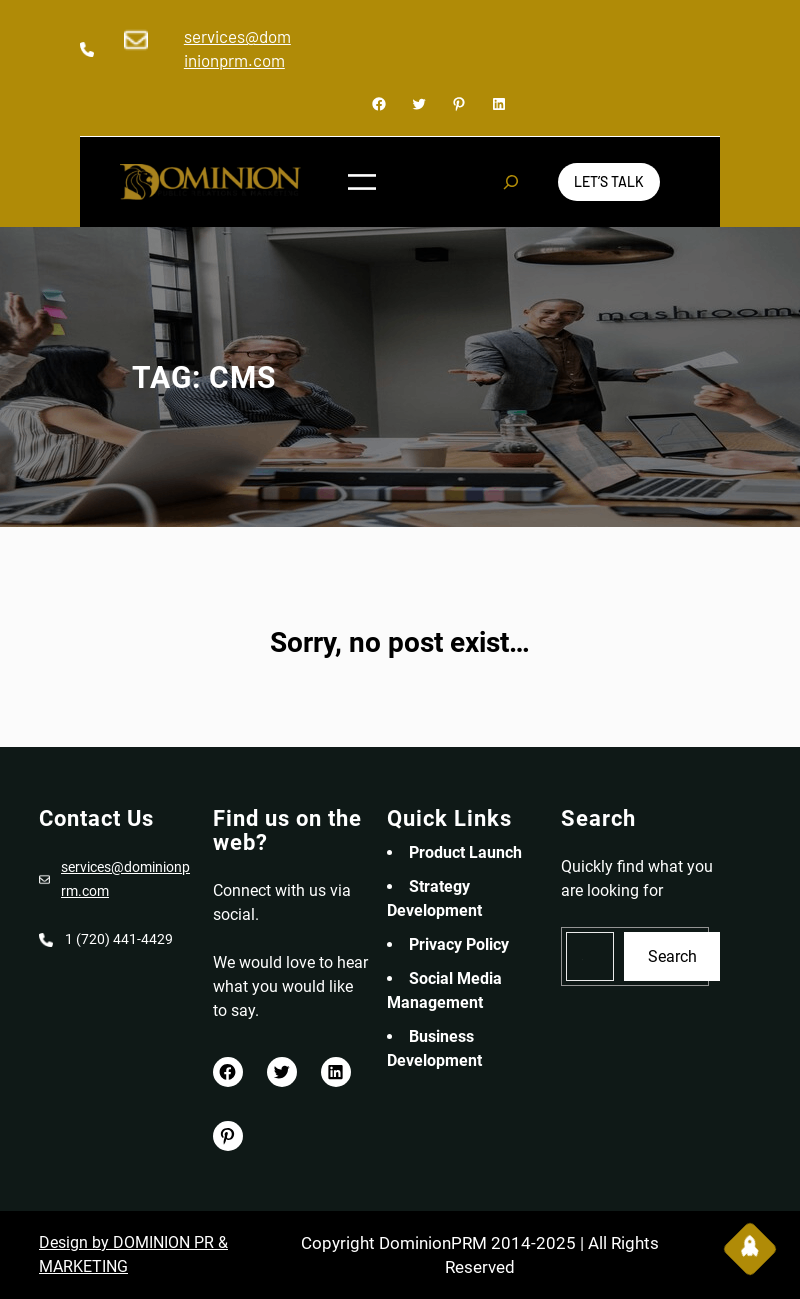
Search (672, 956)
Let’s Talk (609, 181)
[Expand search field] (511, 182)
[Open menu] (362, 182)
